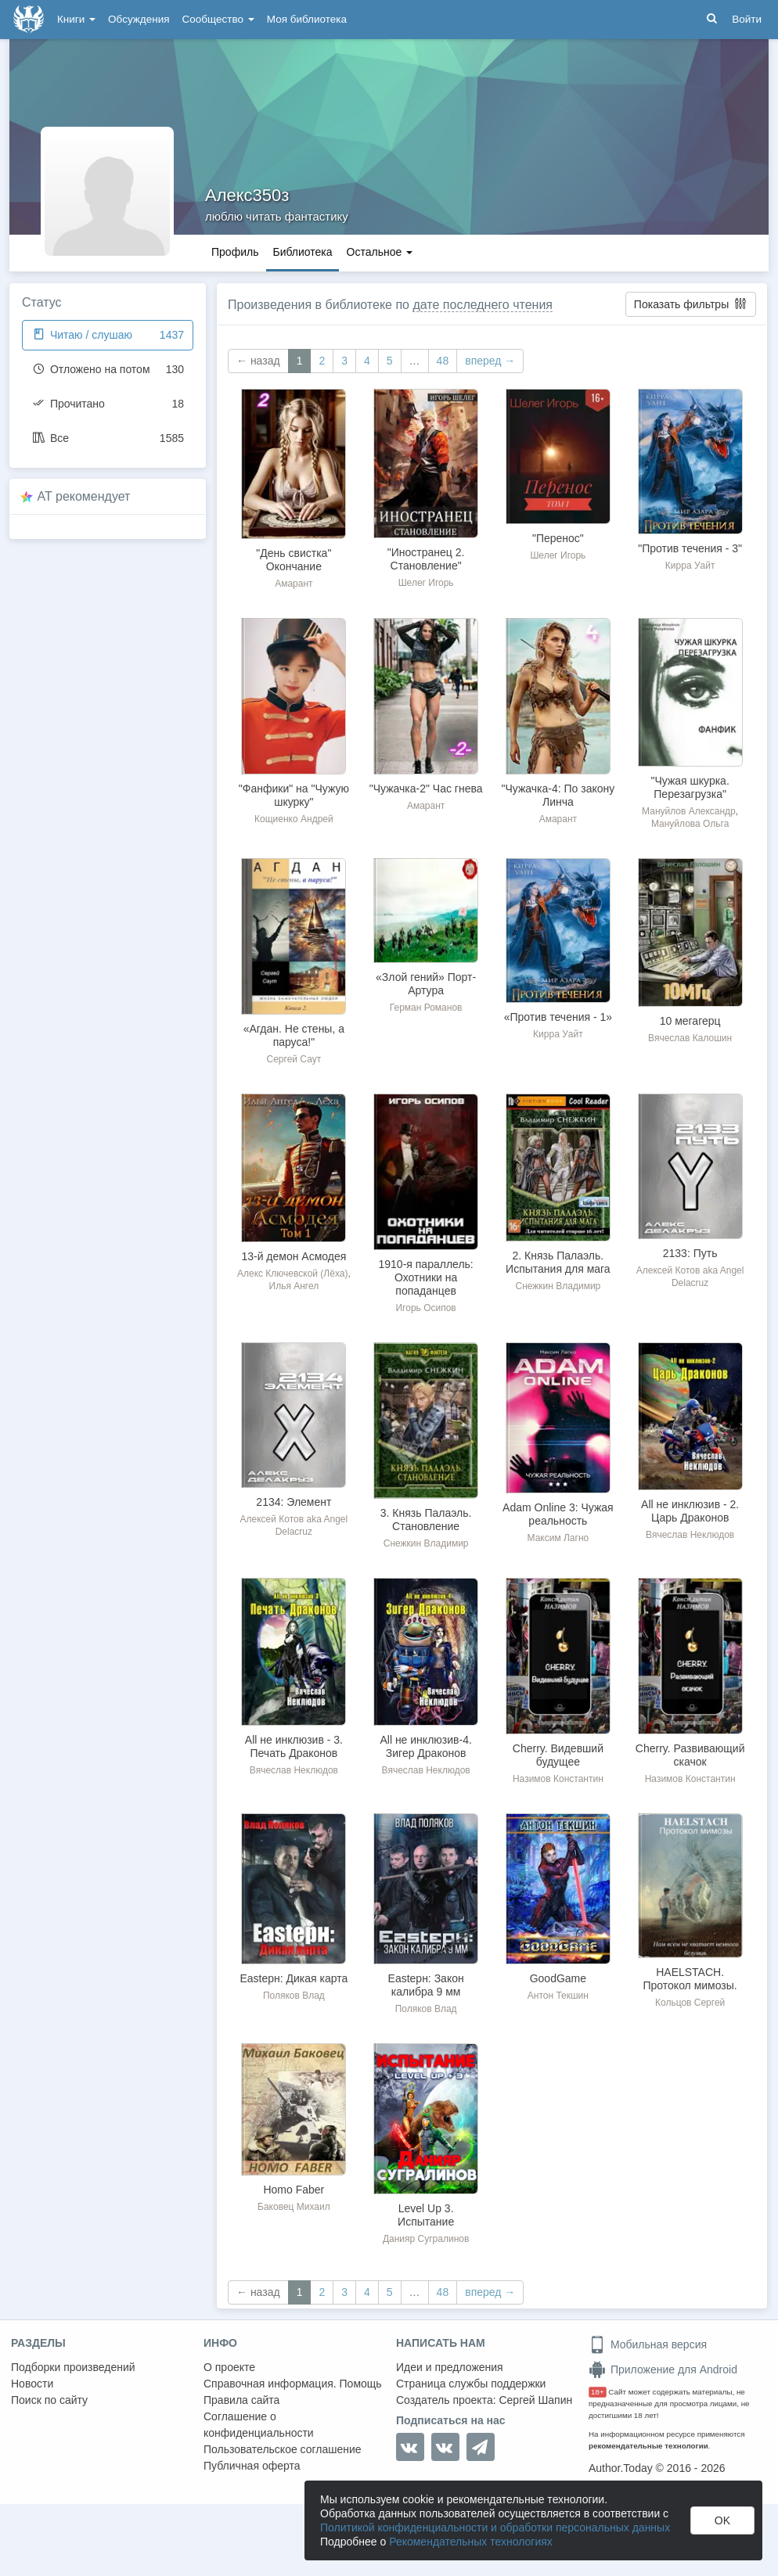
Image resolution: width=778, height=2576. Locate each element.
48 (443, 360)
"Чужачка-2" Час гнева (426, 788)
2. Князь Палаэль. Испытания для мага (558, 1262)
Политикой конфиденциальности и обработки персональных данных (495, 2527)
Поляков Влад (294, 1995)
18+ (597, 2391)
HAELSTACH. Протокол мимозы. (690, 1979)
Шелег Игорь (426, 582)
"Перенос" (558, 538)
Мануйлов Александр (689, 811)
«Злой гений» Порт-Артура (426, 984)
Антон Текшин (558, 1995)
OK (722, 2520)
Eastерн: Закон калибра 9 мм (426, 1985)
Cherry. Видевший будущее (558, 1755)
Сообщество (218, 19)
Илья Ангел (294, 1286)
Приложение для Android (663, 2369)
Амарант (293, 583)
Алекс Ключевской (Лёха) (292, 1273)
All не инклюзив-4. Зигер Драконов (425, 1746)
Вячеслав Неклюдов (690, 1534)
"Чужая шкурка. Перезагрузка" (689, 787)
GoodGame (558, 1978)
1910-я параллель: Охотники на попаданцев (426, 1277)
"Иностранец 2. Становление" (426, 559)
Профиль (234, 252)
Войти (747, 19)
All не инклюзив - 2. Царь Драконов (690, 1511)
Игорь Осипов (425, 1307)
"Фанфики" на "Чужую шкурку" (294, 795)
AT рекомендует (84, 496)
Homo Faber (293, 2189)
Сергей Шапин (535, 2400)
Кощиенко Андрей (293, 819)
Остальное (380, 252)
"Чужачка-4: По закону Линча (557, 795)
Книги (76, 19)
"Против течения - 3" (690, 548)
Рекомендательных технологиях (471, 2541)
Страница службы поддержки (471, 2383)
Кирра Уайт (690, 565)
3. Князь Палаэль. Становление (426, 1519)
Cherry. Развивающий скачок (690, 1755)
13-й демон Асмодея (293, 1256)
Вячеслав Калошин (690, 1038)
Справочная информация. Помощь (293, 2383)
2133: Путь (690, 1253)
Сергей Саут (294, 1059)
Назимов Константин (558, 1778)
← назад (258, 360)
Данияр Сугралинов (426, 2238)
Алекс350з (247, 195)
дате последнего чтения (482, 304)
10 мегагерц (690, 1021)
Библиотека (302, 252)
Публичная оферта (252, 2465)
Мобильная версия (648, 2344)
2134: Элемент (293, 1502)
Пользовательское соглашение (283, 2449)
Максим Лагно (558, 1537)
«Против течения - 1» (558, 1017)
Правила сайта (241, 2400)
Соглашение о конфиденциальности (259, 2424)
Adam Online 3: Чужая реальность (558, 1514)
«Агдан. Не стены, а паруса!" (293, 1035)
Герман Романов (426, 1007)
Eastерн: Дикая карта (294, 1978)
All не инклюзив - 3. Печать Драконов (294, 1746)
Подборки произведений (73, 2367)
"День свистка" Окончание (293, 560)
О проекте (229, 2367)
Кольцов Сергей (690, 2002)
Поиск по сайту (49, 2400)
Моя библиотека (307, 19)
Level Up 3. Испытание (426, 2215)
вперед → (490, 360)
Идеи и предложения (449, 2367)
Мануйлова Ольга (690, 823)
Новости (32, 2383)
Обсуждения (138, 19)
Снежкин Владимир (557, 1286)
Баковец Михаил (294, 2206)
